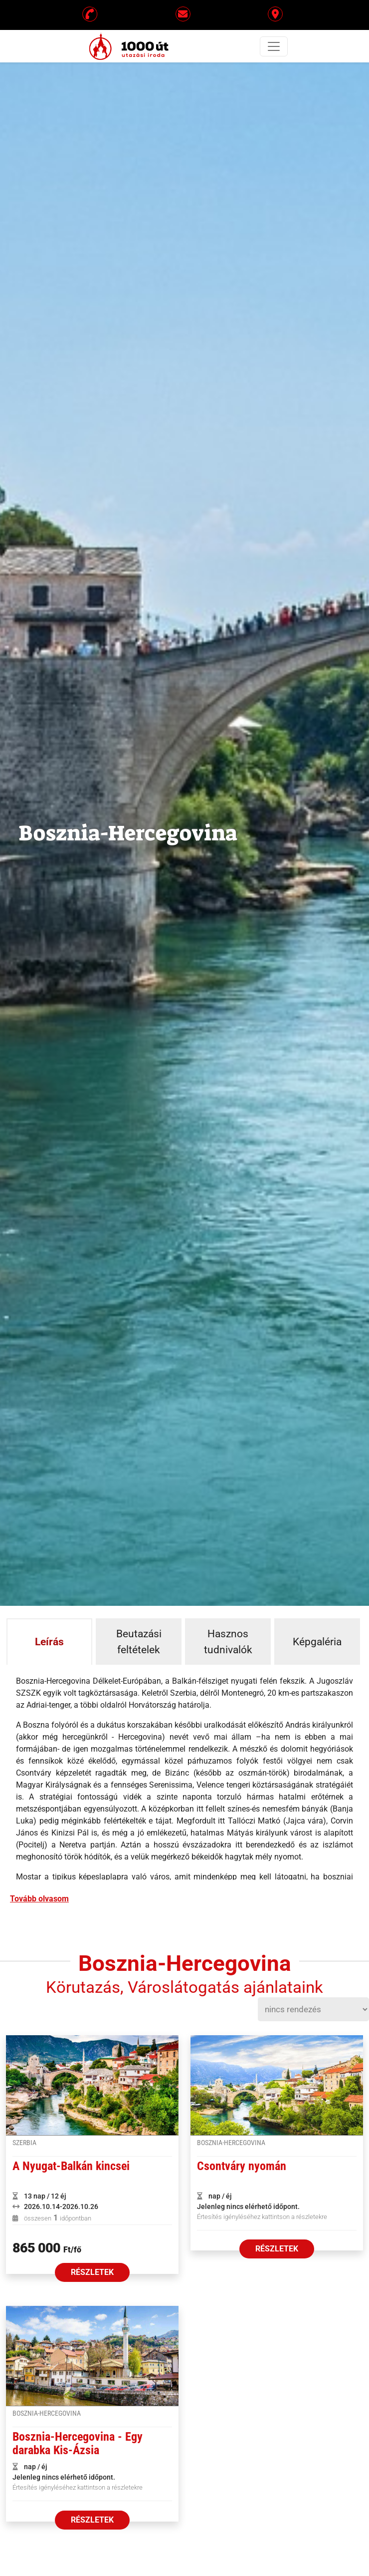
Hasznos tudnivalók (228, 1641)
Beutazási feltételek (139, 1641)
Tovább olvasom (39, 1898)
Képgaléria (317, 1642)
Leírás (49, 1642)
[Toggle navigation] (274, 46)
